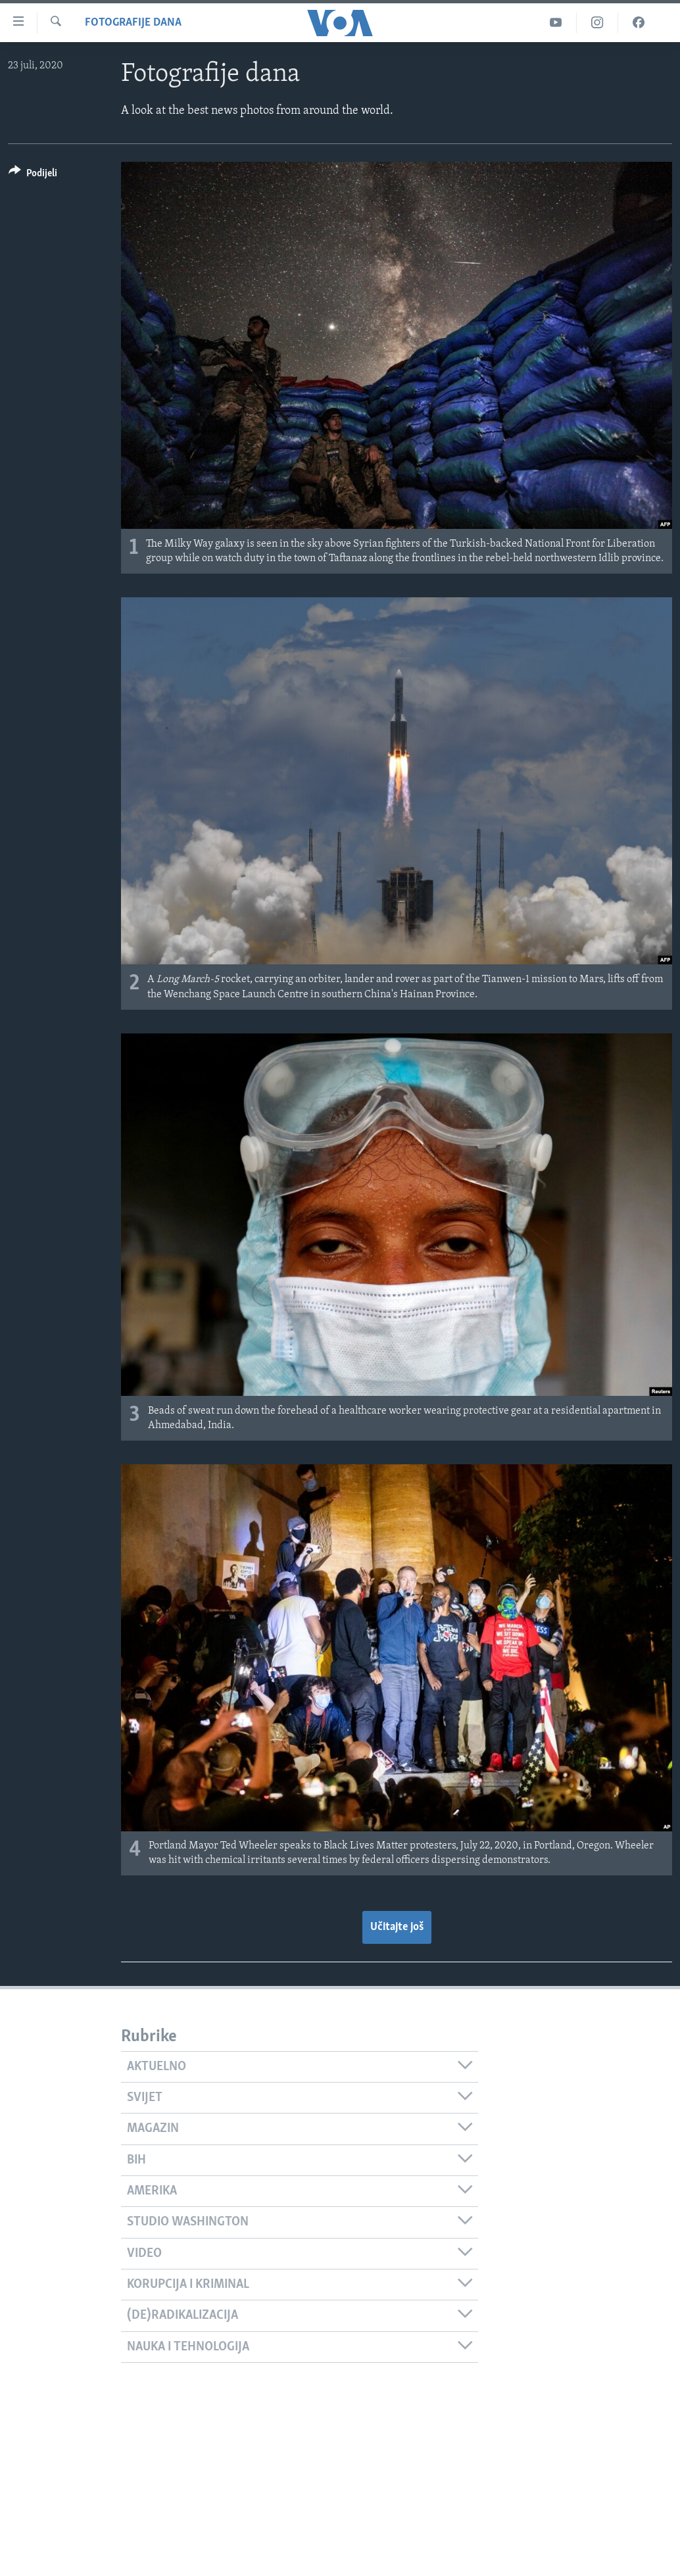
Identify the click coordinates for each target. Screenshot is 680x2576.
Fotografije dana (133, 22)
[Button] (33, 175)
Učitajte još (397, 1927)
